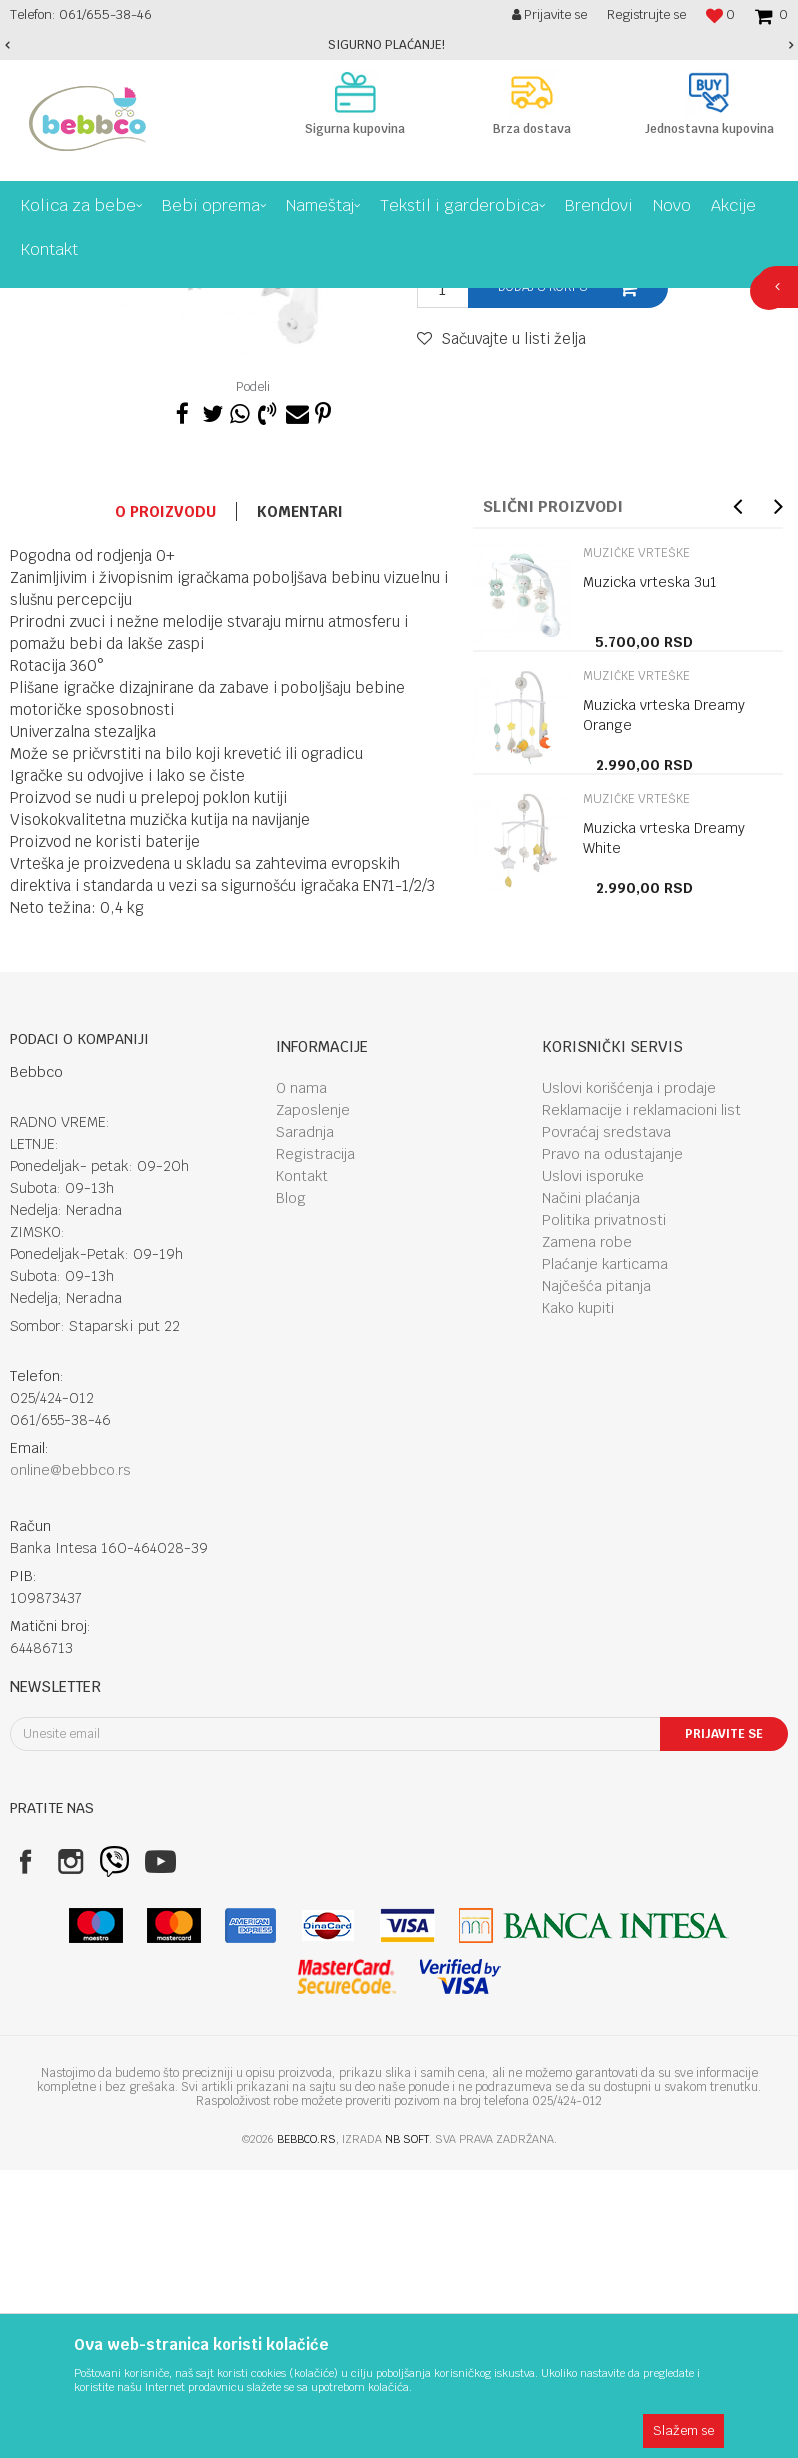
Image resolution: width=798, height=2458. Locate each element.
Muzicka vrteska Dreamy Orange (664, 1003)
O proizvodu (165, 799)
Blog (291, 1486)
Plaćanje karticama (605, 1552)
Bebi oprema (173, 303)
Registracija (315, 1442)
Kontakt (302, 1464)
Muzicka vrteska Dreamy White (664, 1126)
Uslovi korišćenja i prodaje (629, 1376)
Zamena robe (587, 1530)
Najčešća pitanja (596, 1574)
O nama (301, 1376)
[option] (399, 45)
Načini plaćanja (591, 1486)
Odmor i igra (261, 303)
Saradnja (305, 1420)
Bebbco (30, 303)
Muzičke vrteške (360, 303)
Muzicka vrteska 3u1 (650, 870)
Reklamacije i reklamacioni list (641, 1398)
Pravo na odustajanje (612, 1442)
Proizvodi (94, 303)
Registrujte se (646, 14)
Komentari (300, 799)
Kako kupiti (578, 1596)
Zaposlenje (313, 1398)
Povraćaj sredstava (606, 1420)
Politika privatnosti (604, 1508)
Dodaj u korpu (543, 575)
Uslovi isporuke (593, 1464)
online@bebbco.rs (70, 1758)
